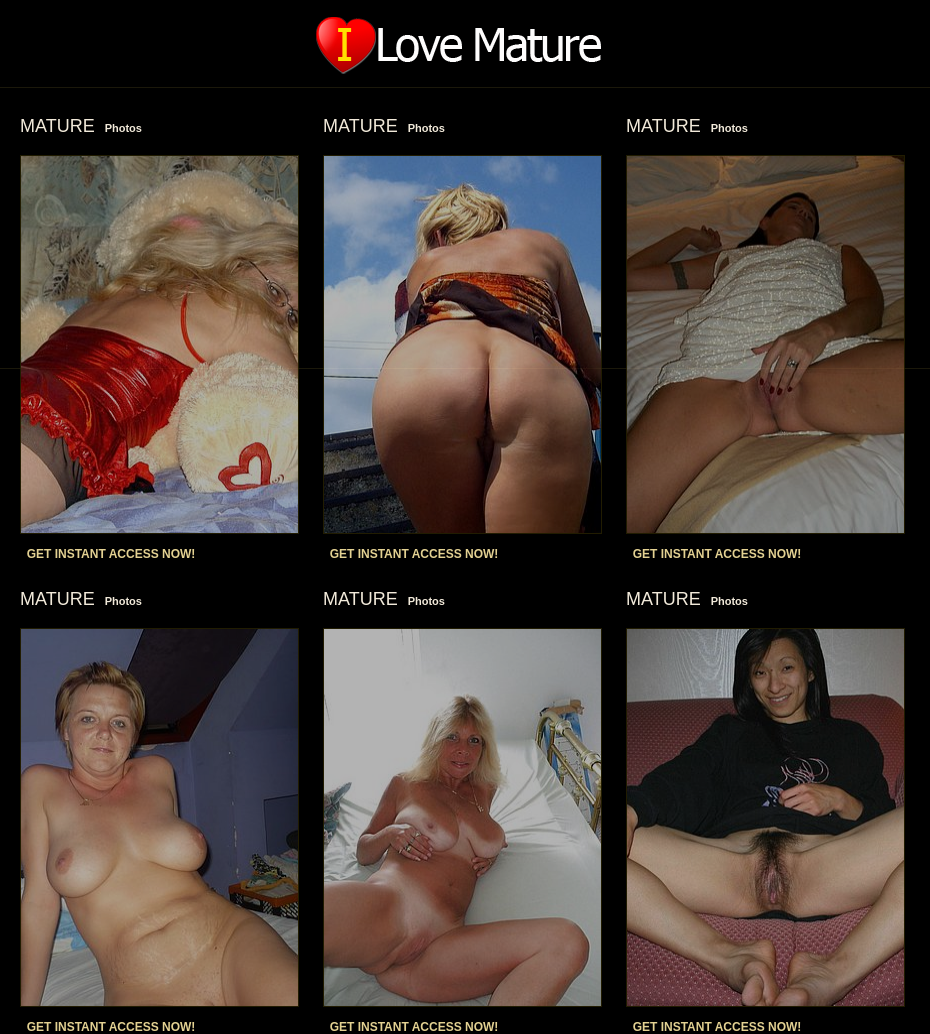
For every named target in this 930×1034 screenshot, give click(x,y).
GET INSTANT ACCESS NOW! (111, 554)
